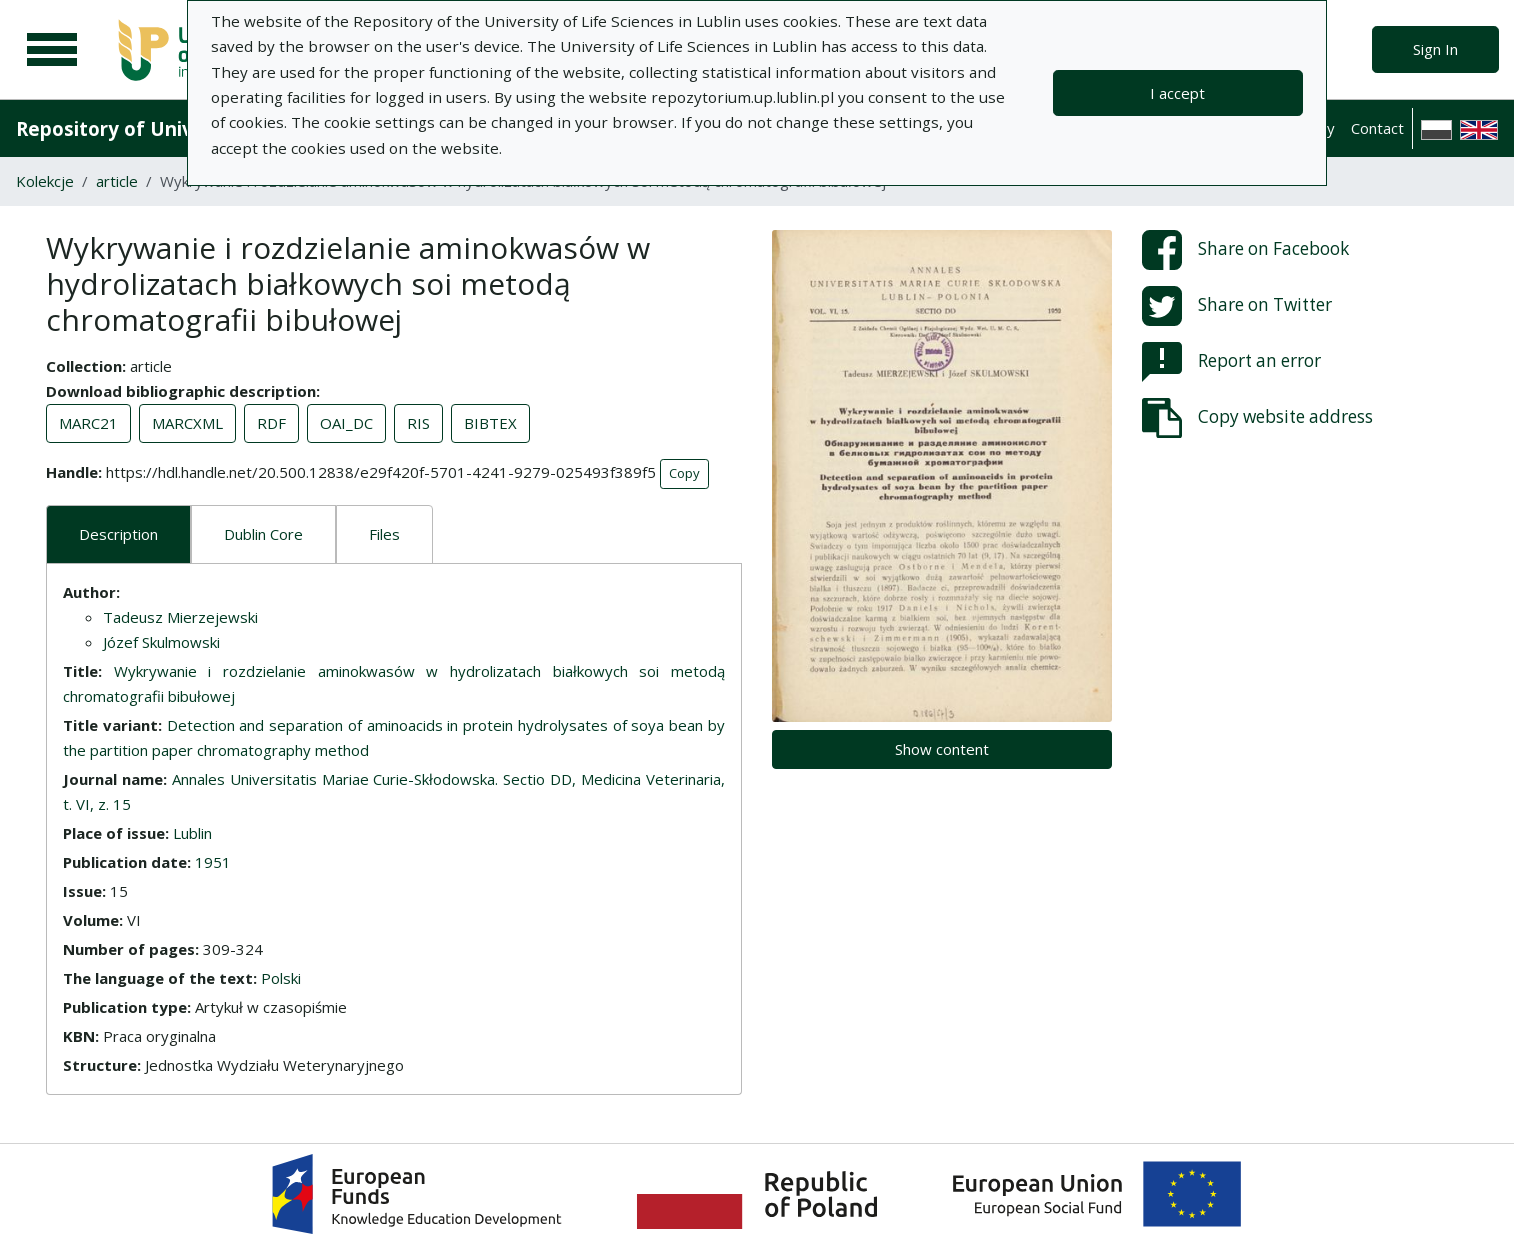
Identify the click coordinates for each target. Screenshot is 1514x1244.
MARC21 (88, 423)
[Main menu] (52, 50)
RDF (271, 423)
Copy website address (1257, 418)
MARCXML (187, 423)
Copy (684, 473)
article (117, 181)
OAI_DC (346, 423)
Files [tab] (384, 534)
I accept (1177, 93)
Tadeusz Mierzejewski (180, 617)
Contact (1377, 128)
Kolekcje (45, 181)
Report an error (1231, 362)
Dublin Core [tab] (263, 534)
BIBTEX (490, 423)
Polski (281, 978)
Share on (1245, 250)
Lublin (192, 833)
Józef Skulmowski (161, 642)
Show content (942, 749)
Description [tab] (118, 534)
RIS (418, 423)
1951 (213, 862)
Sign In (1435, 49)
